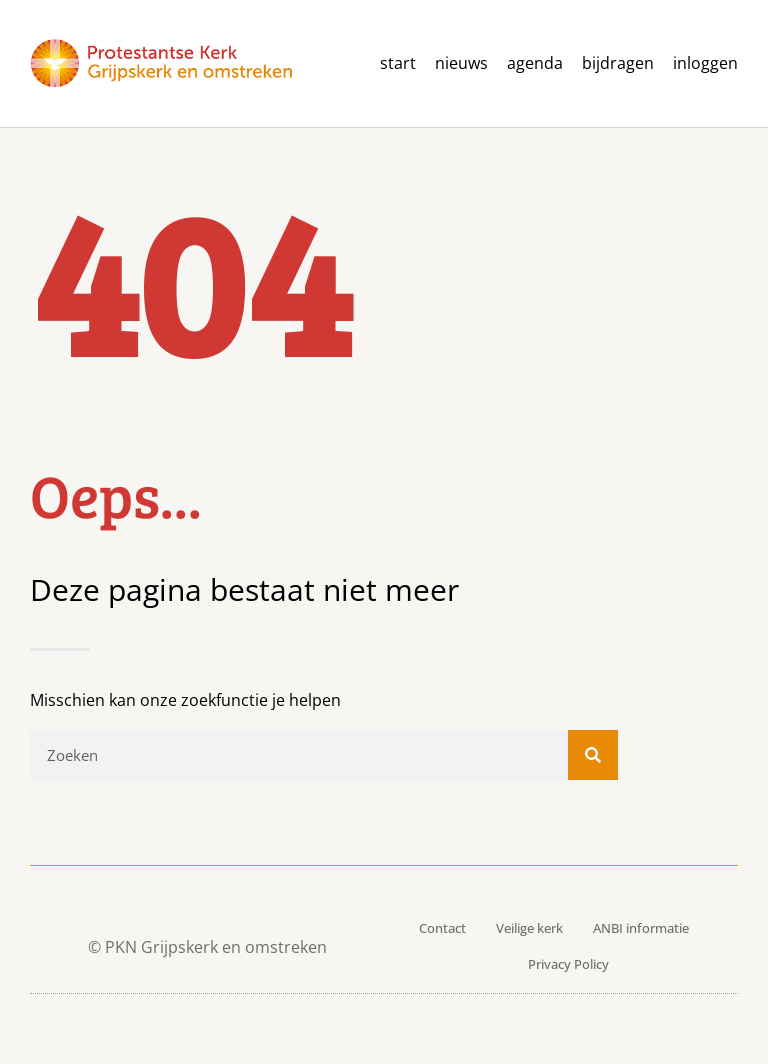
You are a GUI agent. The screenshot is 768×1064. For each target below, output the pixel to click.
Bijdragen (618, 63)
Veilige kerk (529, 928)
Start (398, 63)
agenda (535, 63)
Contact (442, 928)
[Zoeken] (593, 755)
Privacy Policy (568, 964)
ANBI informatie (641, 928)
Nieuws (461, 63)
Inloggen (705, 63)
